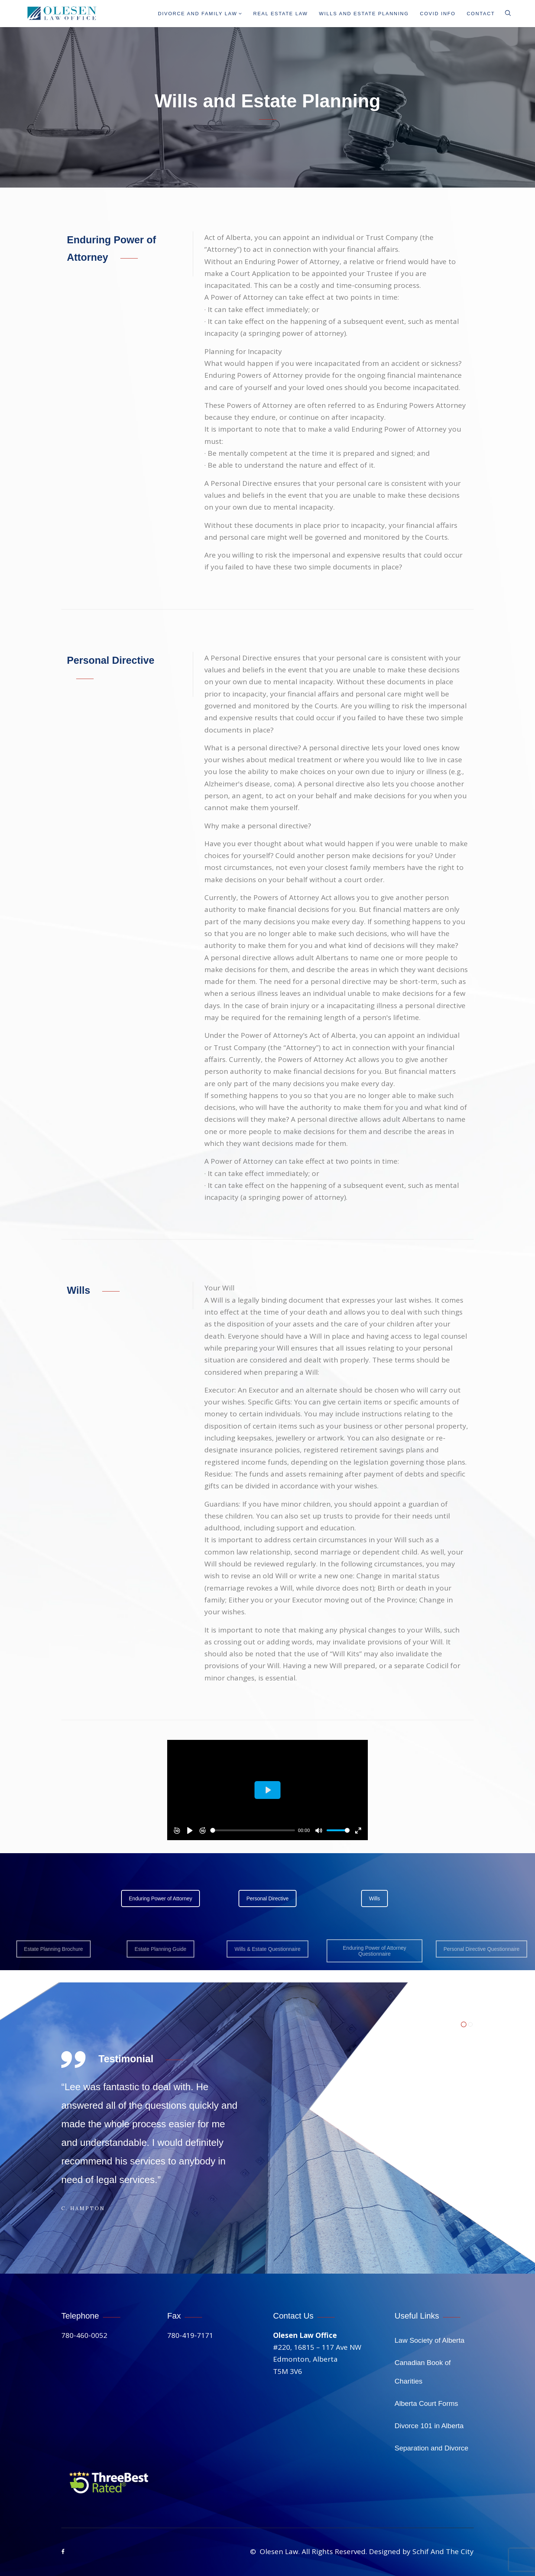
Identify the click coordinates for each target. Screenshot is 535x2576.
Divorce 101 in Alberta (429, 2426)
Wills (374, 1898)
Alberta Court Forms (426, 2403)
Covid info (437, 13)
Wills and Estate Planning (364, 13)
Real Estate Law (280, 13)
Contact (481, 13)
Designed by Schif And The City (421, 2551)
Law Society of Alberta (429, 2340)
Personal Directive (267, 1898)
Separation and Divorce (431, 2448)
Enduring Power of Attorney (160, 1898)
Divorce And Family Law (200, 13)
